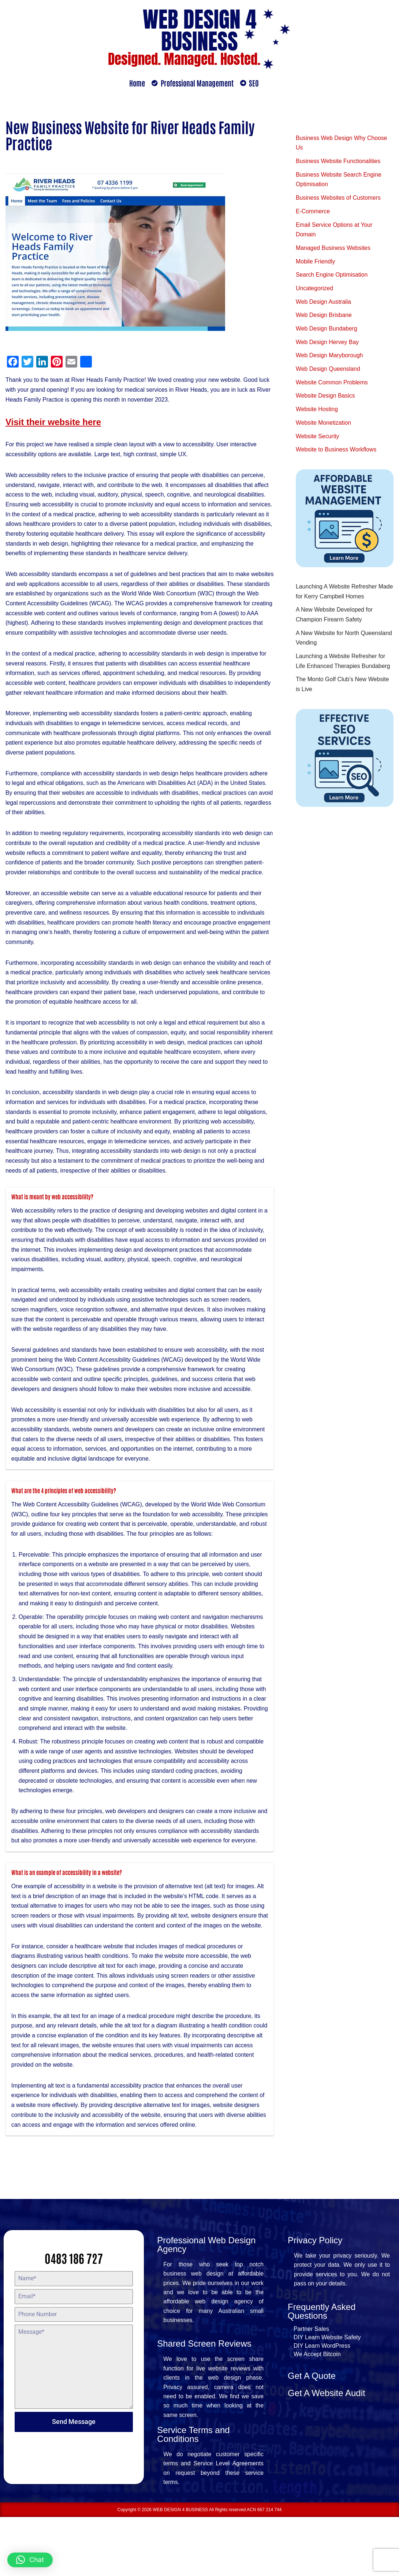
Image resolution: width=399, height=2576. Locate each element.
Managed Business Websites (333, 250)
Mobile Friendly (315, 264)
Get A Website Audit (326, 2451)
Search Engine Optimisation (332, 277)
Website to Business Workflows (336, 454)
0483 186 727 (74, 2314)
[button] (30, 2560)
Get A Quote (312, 2434)
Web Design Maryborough (330, 359)
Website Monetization (324, 427)
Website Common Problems (332, 386)
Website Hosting (317, 413)
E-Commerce (313, 213)
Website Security (318, 441)
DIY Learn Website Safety (327, 2395)
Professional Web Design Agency (206, 2301)
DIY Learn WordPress (322, 2403)
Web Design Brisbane (324, 318)
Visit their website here (53, 423)
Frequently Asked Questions (321, 2369)
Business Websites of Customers (338, 199)
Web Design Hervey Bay (327, 345)
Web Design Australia (324, 304)
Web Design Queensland (328, 372)
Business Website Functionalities (338, 162)
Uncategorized (314, 291)
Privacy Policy (315, 2297)
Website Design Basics (325, 400)
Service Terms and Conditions (193, 2493)
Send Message (74, 2479)
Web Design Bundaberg (327, 332)
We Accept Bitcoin (317, 2412)
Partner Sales (311, 2387)
